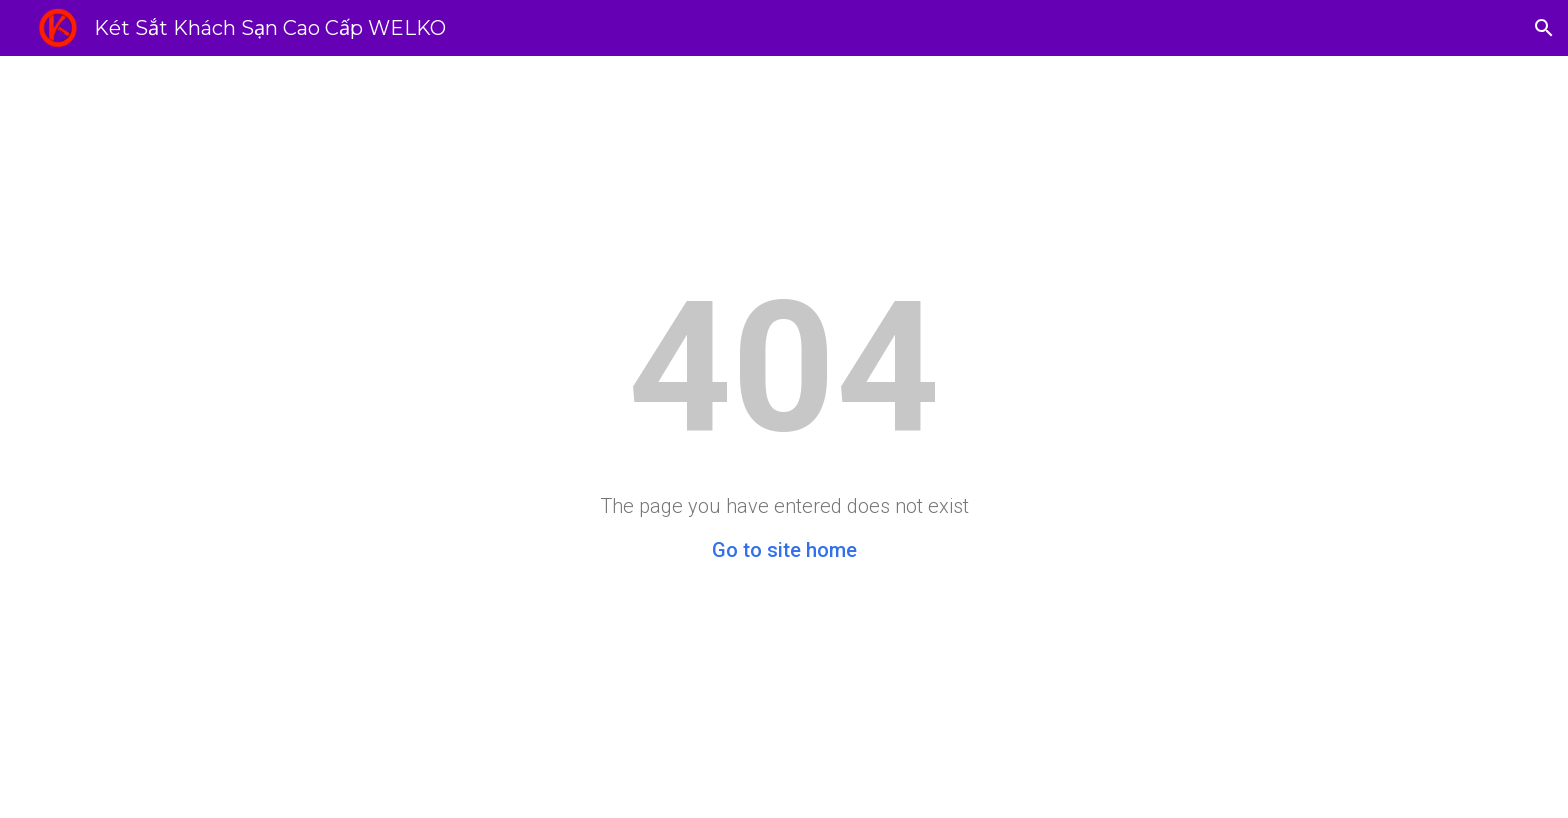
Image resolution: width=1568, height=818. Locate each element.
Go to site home (784, 550)
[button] (1544, 28)
